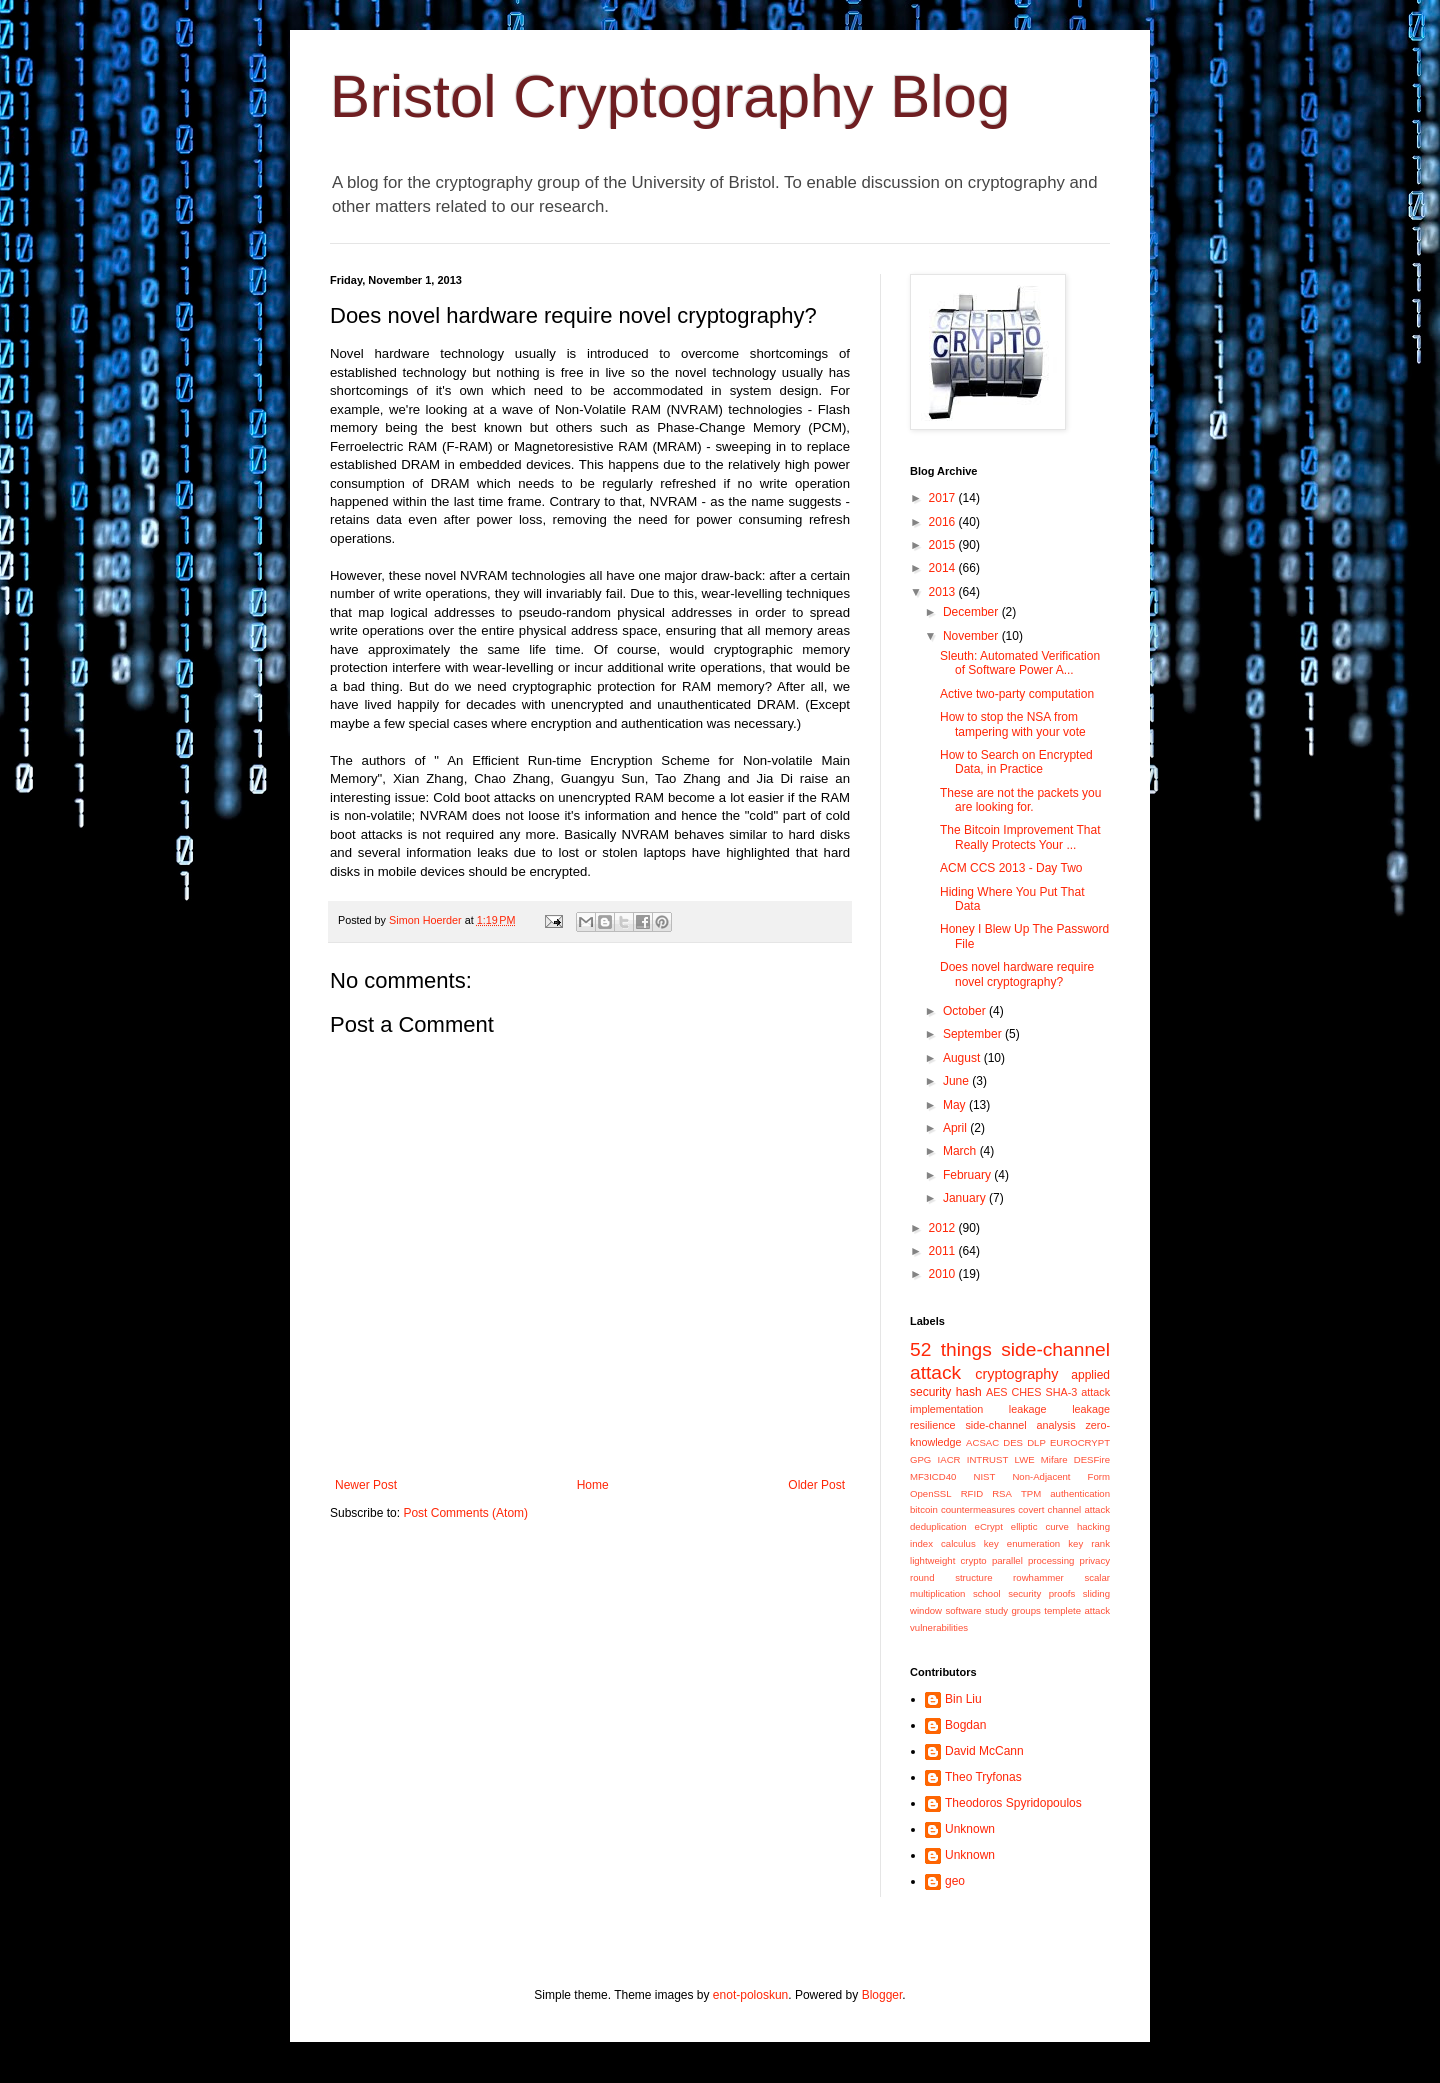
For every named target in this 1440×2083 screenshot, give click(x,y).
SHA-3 (1061, 1392)
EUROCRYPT (1080, 1442)
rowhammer (1038, 1577)
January (966, 1198)
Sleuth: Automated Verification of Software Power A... (1020, 663)
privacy (1095, 1560)
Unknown (970, 1829)
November (972, 636)
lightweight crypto (948, 1560)
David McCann (984, 1751)
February (968, 1175)
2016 (944, 522)
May (956, 1105)
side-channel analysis (1020, 1425)
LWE (1025, 1459)
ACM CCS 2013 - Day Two (1011, 868)
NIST (984, 1476)
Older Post (816, 1485)
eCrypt (989, 1526)
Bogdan (965, 1725)
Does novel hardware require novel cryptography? (1017, 974)
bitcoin (924, 1509)
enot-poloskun (750, 1995)
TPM (1031, 1493)
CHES (1027, 1392)
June (957, 1081)
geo (955, 1881)
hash (969, 1392)
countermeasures (978, 1509)
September (974, 1034)
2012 (944, 1228)
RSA (1002, 1493)
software (963, 1610)
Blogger (882, 1995)
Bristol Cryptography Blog (670, 96)
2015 (944, 545)
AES (997, 1392)
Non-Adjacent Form (1061, 1476)
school (987, 1593)
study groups (1013, 1610)
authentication (1080, 1493)
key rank (1089, 1543)
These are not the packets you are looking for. (1020, 800)
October (966, 1011)
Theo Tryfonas (983, 1777)
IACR (949, 1459)
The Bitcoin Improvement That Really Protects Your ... (1020, 837)
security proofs (1041, 1593)
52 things (951, 1349)
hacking (1093, 1526)
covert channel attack (1064, 1509)
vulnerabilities (939, 1627)
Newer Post (366, 1485)
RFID (972, 1493)
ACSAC (982, 1442)
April (956, 1128)
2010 (944, 1274)
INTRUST (988, 1459)
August (963, 1058)
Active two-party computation (1017, 694)
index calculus (943, 1543)
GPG (920, 1459)
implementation (946, 1409)
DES (1013, 1442)
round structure (951, 1577)
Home (593, 1485)
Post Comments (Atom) (465, 1513)
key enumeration (1022, 1543)
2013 (944, 592)
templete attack (1077, 1610)
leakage (1028, 1409)
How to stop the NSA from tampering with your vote (1013, 724)
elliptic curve (1040, 1526)
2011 (944, 1251)
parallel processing (1033, 1560)
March (961, 1151)
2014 (944, 568)
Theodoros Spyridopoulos (1013, 1803)
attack (1095, 1392)
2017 (944, 498)
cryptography (1016, 1374)
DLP (1036, 1442)
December (972, 612)
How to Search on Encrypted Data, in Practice (1016, 762)
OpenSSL (931, 1493)
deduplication (938, 1526)
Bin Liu (963, 1699)
